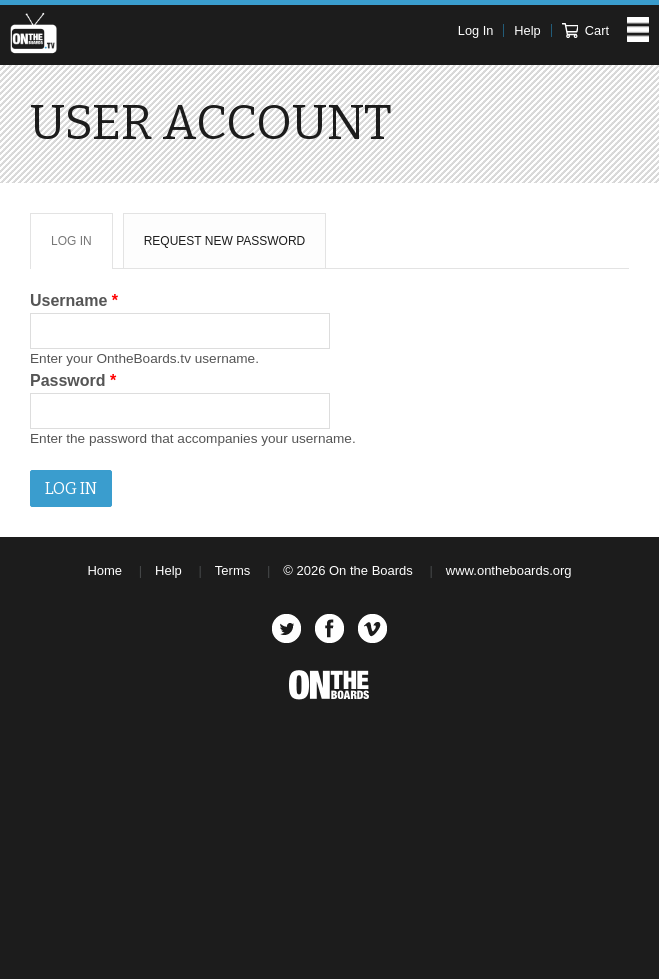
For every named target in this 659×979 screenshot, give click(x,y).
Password (73, 380)
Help (527, 30)
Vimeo (372, 628)
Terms (232, 570)
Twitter (286, 628)
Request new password (225, 241)
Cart (585, 30)
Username (74, 300)
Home (104, 570)
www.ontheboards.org (509, 570)
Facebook (329, 628)
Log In (476, 30)
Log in (81, 248)
